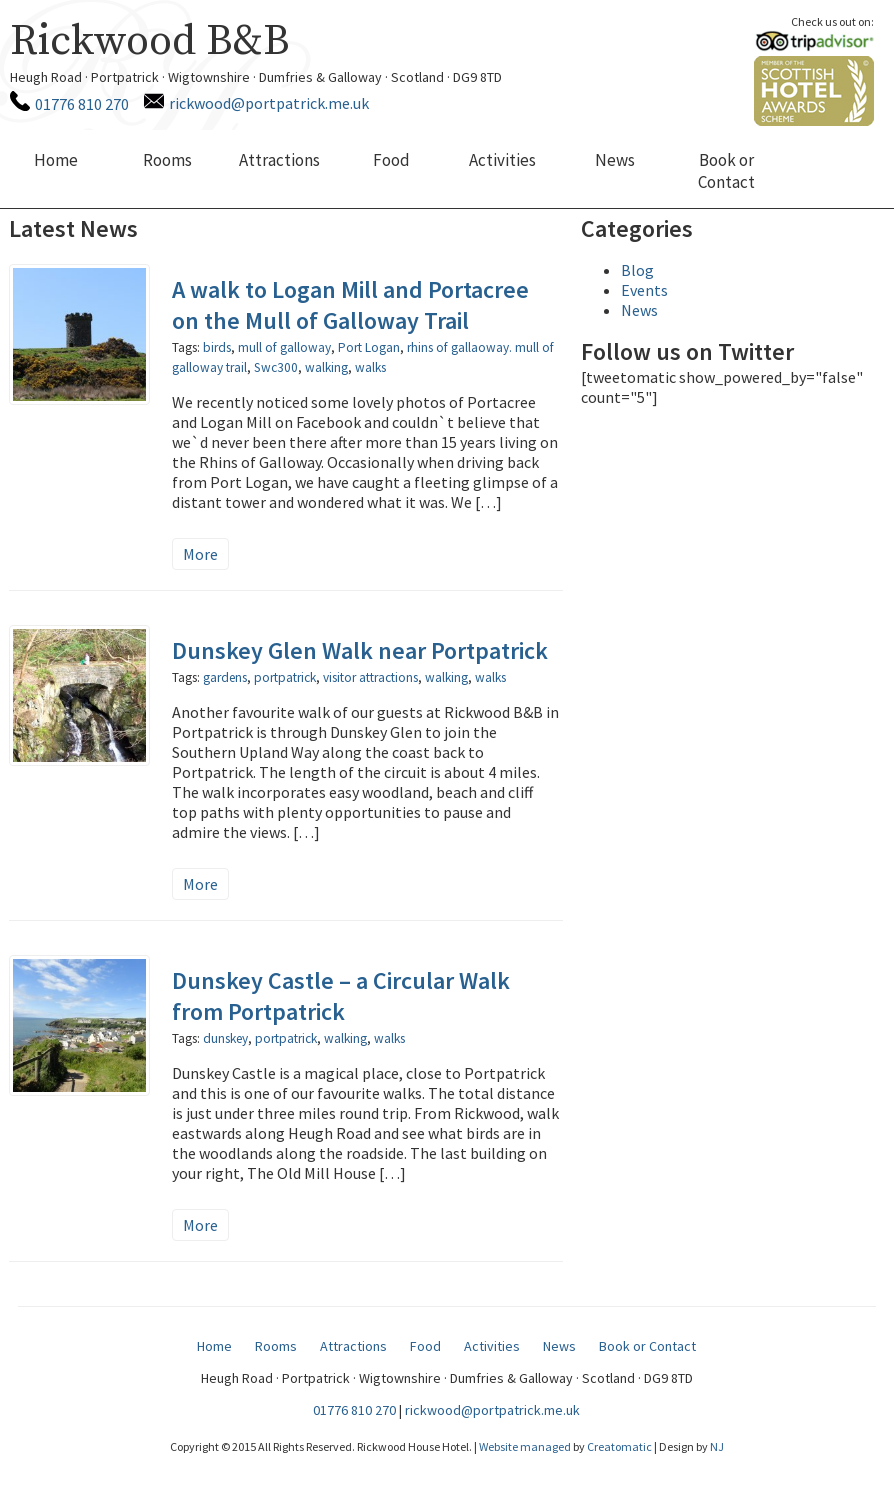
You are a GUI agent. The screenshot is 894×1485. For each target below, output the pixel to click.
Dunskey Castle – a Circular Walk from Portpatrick (341, 996)
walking (326, 367)
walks (370, 367)
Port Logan (369, 347)
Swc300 (276, 367)
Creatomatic (619, 1446)
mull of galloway (284, 347)
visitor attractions (370, 677)
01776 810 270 (82, 104)
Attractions (279, 160)
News (615, 160)
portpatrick (285, 677)
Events (644, 290)
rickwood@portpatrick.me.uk (269, 103)
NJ (717, 1446)
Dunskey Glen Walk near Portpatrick (360, 650)
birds (217, 347)
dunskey (225, 1038)
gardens (225, 677)
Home (56, 160)
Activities (502, 160)
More (200, 554)
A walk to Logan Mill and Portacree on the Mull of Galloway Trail (350, 305)
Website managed (525, 1446)
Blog (637, 270)
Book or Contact (726, 171)
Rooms (167, 160)
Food (391, 160)
